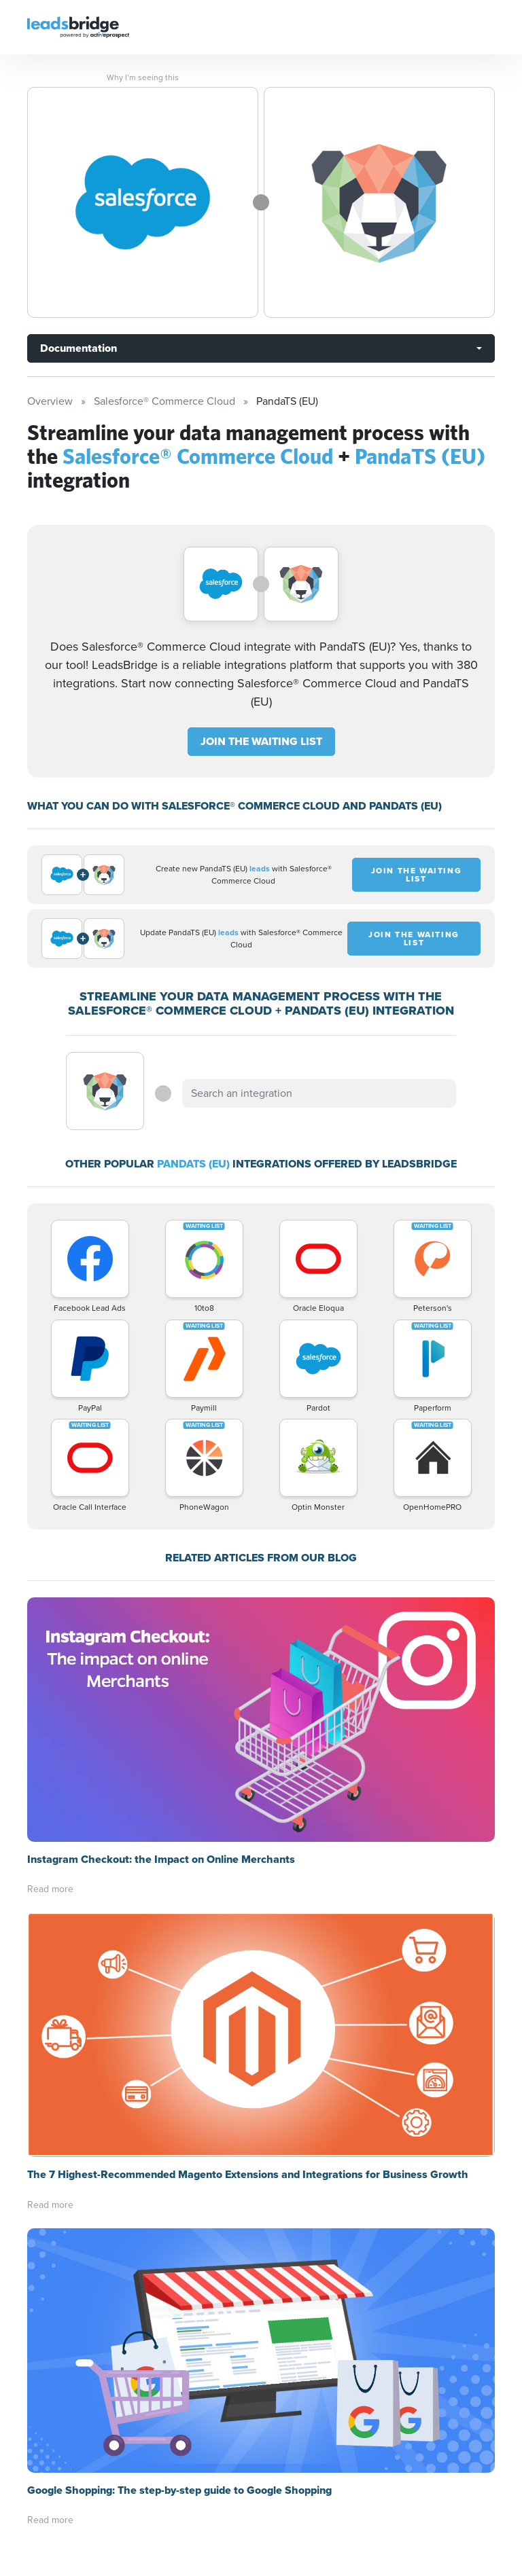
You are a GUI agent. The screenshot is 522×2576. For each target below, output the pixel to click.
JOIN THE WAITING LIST (261, 741)
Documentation (78, 348)
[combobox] (318, 1093)
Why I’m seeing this (143, 77)
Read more (50, 1889)
